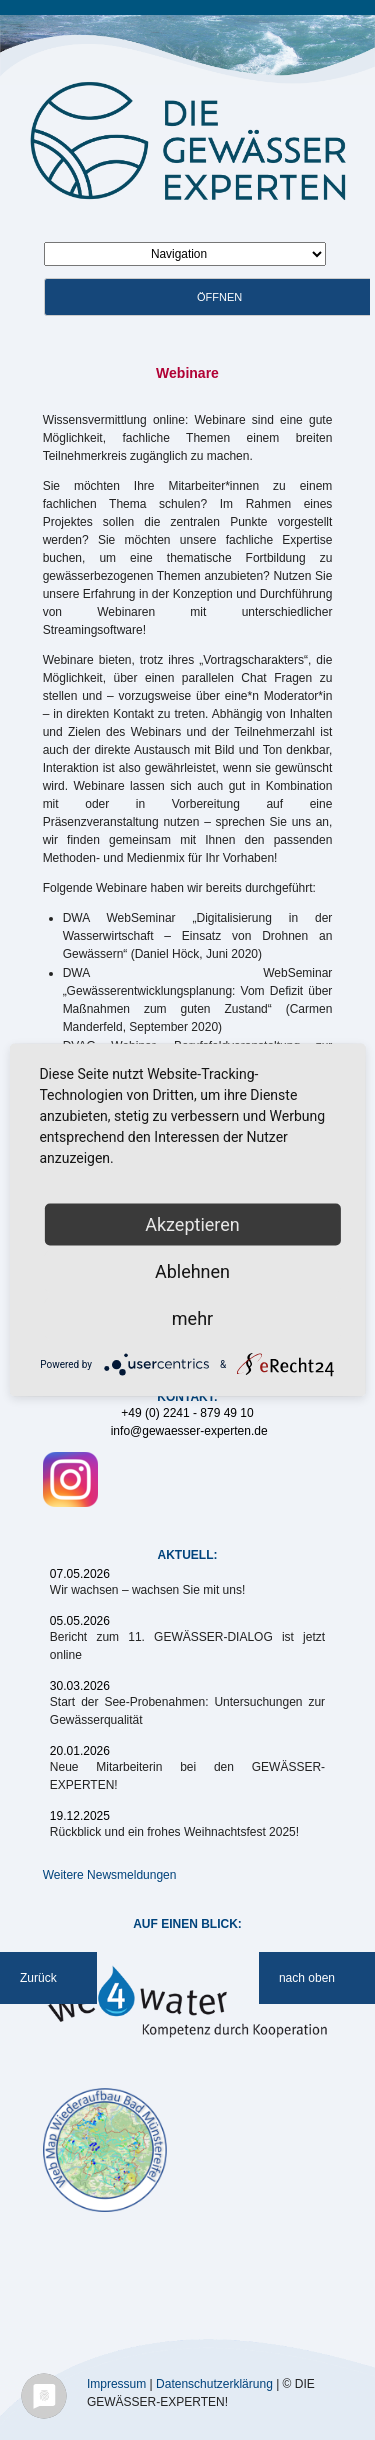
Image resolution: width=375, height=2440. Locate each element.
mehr (192, 1318)
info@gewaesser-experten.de (189, 1431)
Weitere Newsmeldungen (110, 1875)
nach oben (307, 1978)
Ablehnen (192, 1271)
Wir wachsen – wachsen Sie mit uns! (147, 1590)
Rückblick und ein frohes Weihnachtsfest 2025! (174, 1832)
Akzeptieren (192, 1224)
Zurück (38, 1978)
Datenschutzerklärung (214, 2383)
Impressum (116, 2383)
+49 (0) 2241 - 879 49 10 (187, 1413)
